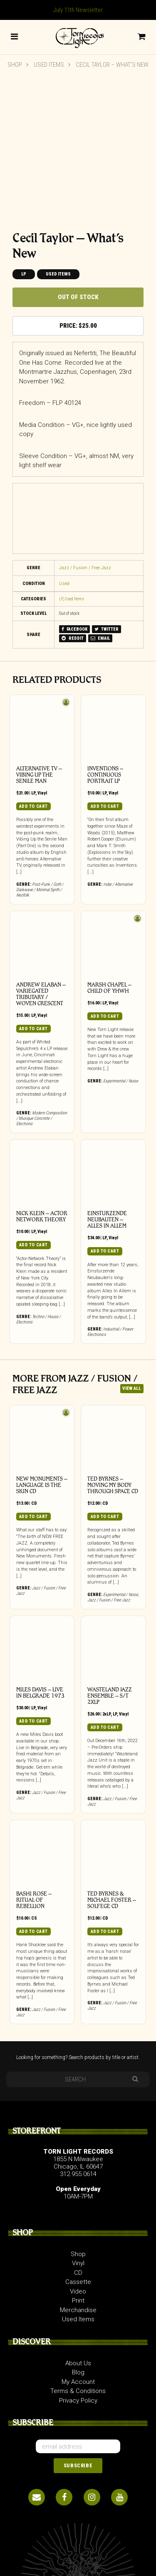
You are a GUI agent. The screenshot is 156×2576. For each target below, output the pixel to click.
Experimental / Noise (120, 1081)
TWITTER (106, 629)
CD (34, 1503)
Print (78, 2300)
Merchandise (78, 2310)
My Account (78, 2382)
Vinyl (42, 793)
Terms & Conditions (78, 2391)
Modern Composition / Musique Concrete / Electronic (41, 1118)
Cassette (78, 2282)
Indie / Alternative (118, 884)
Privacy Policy (78, 2400)
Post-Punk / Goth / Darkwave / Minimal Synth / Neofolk (40, 890)
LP (23, 274)
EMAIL (100, 638)
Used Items (49, 64)
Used (64, 583)
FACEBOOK (74, 629)
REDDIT (73, 638)
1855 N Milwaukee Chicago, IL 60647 (78, 2162)
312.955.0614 (78, 2174)
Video (78, 2291)
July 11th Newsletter (78, 10)
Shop (14, 64)
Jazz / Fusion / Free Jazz (85, 567)
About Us (78, 2363)
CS (34, 1918)
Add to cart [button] (33, 806)
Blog (78, 2372)
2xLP (106, 1714)
